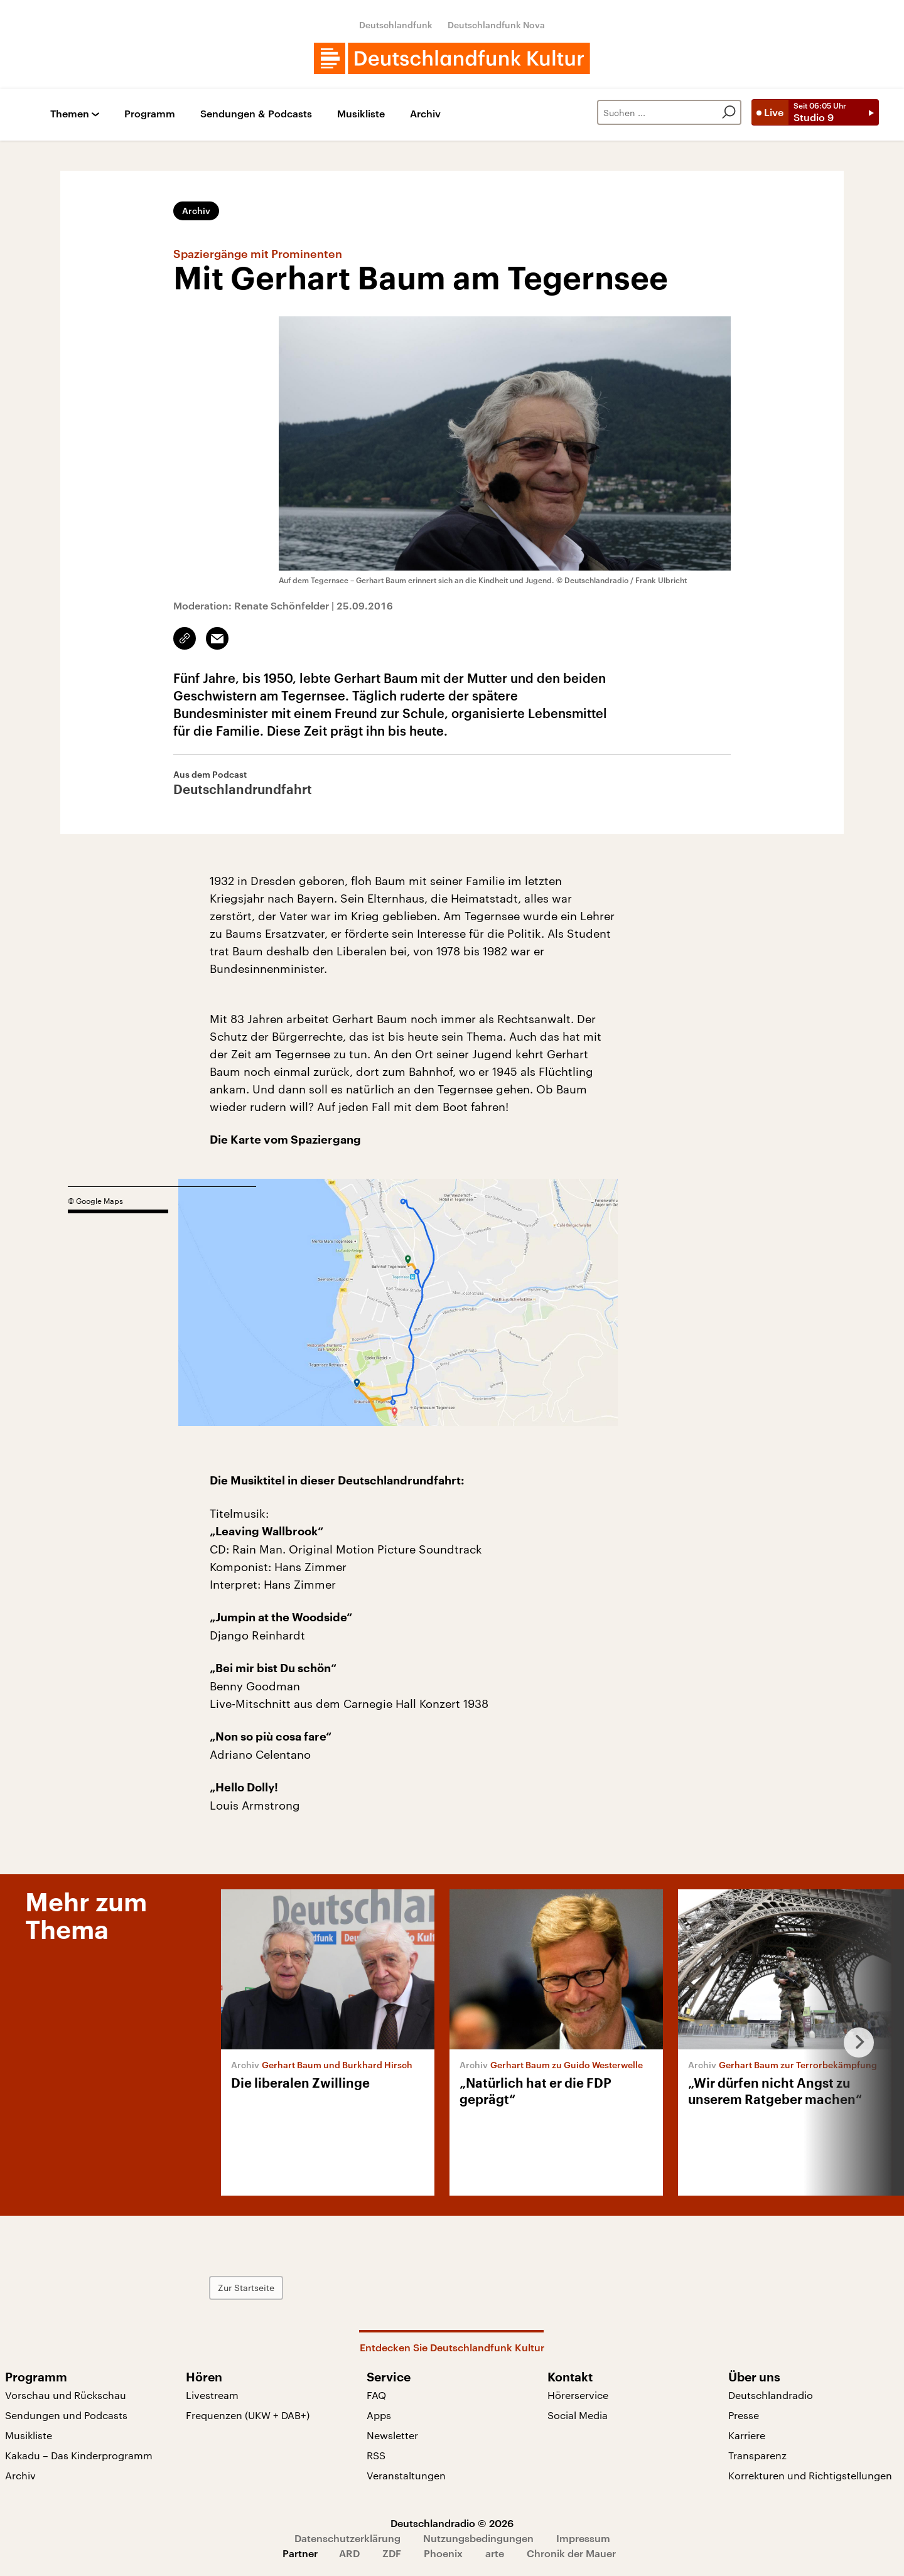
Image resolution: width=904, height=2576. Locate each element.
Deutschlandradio (770, 2395)
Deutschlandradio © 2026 (452, 2523)
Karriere (746, 2435)
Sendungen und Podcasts (66, 2415)
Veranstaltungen (406, 2475)
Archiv (425, 114)
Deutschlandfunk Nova (496, 24)
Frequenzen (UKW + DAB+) (247, 2415)
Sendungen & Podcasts (256, 114)
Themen (69, 114)
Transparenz (757, 2455)
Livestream (212, 2395)
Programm (149, 114)
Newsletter (392, 2435)
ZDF (391, 2553)
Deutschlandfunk (396, 24)
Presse (743, 2415)
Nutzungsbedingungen (478, 2538)
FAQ (376, 2395)
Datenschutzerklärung (347, 2538)
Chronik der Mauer (571, 2553)
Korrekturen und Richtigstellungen (810, 2475)
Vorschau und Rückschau (65, 2395)
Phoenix (443, 2553)
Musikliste (361, 114)
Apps (379, 2415)
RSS (376, 2455)
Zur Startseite (246, 2287)
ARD (349, 2553)
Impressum (583, 2538)
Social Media (577, 2415)
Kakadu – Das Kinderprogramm (79, 2455)
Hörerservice (577, 2395)
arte (494, 2553)
